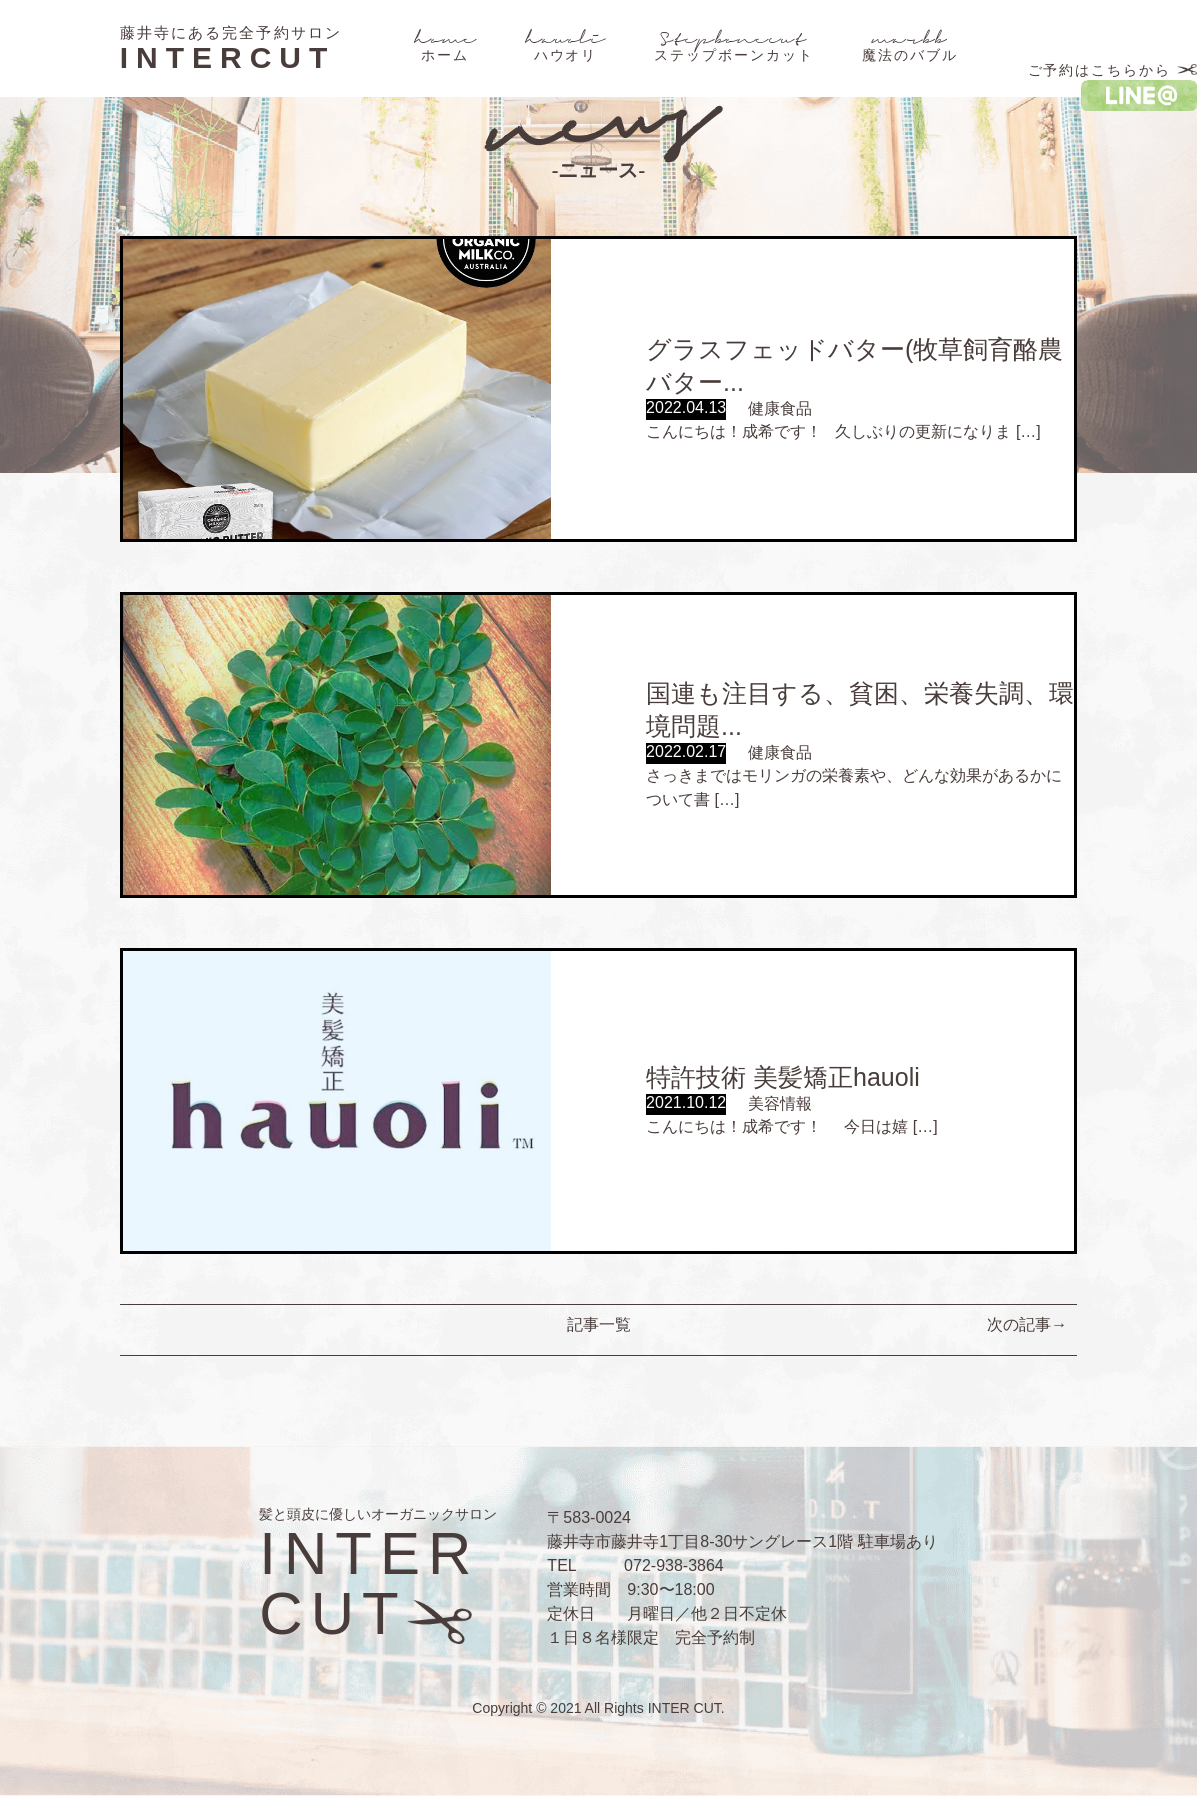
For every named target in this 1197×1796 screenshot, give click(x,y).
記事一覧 (599, 1324)
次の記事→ (1027, 1324)
